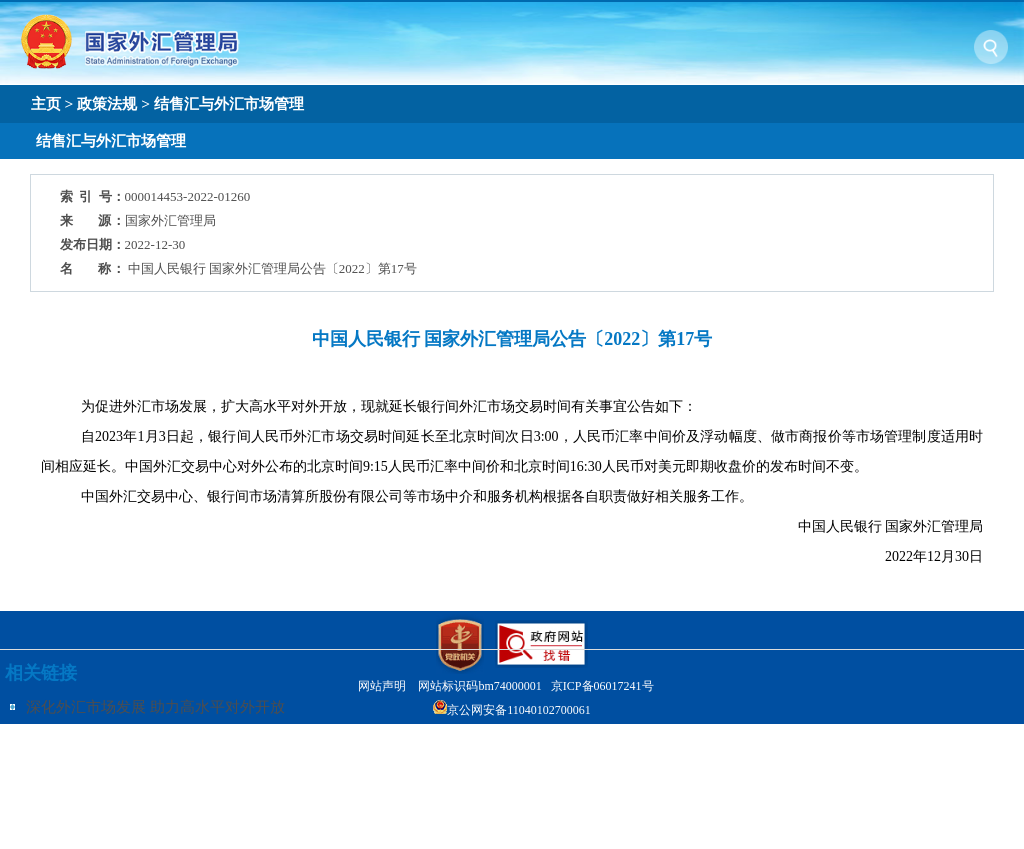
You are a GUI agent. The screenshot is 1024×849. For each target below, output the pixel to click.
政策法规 (107, 103)
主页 (46, 103)
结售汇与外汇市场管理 (229, 103)
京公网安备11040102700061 (519, 710)
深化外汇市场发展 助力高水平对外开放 (155, 707)
